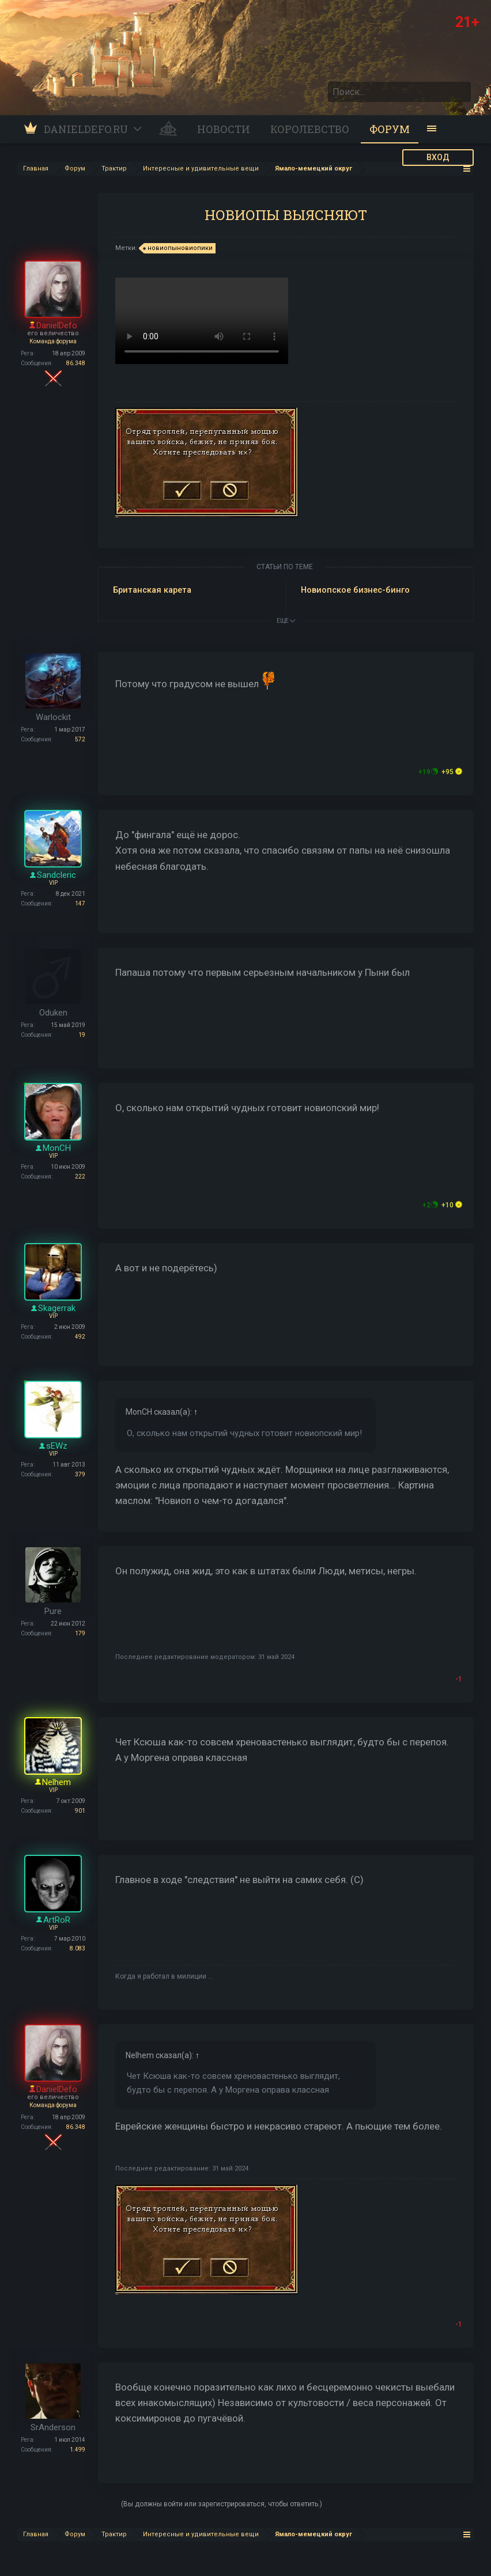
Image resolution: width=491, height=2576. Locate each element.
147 (80, 903)
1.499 (77, 2449)
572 (80, 739)
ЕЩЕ (286, 621)
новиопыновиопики (178, 248)
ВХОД (438, 157)
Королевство (309, 129)
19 (81, 1035)
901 (80, 1811)
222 (80, 1176)
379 (80, 1474)
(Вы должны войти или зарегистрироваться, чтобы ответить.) (221, 2504)
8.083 (77, 1948)
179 (80, 1633)
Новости (223, 129)
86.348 (75, 363)
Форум (389, 129)
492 (80, 1337)
